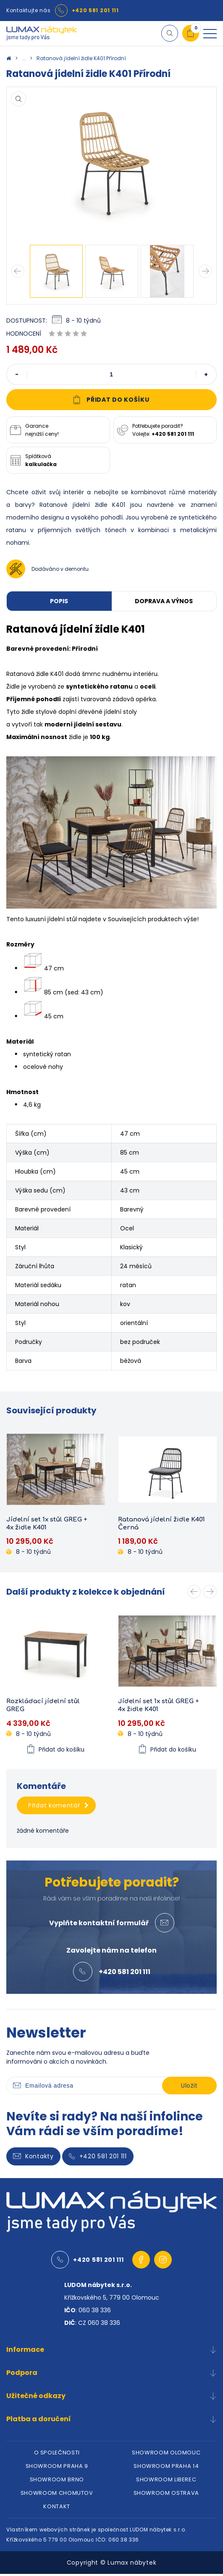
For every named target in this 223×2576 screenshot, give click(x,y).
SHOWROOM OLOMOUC (166, 2455)
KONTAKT (56, 2508)
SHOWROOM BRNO (57, 2482)
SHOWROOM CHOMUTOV (57, 2495)
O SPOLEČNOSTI (57, 2455)
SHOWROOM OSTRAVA (166, 2495)
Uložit (189, 2087)
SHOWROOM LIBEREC (166, 2482)
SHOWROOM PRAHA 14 (166, 2468)
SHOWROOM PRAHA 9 (57, 2468)
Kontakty (33, 2158)
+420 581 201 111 (95, 10)
